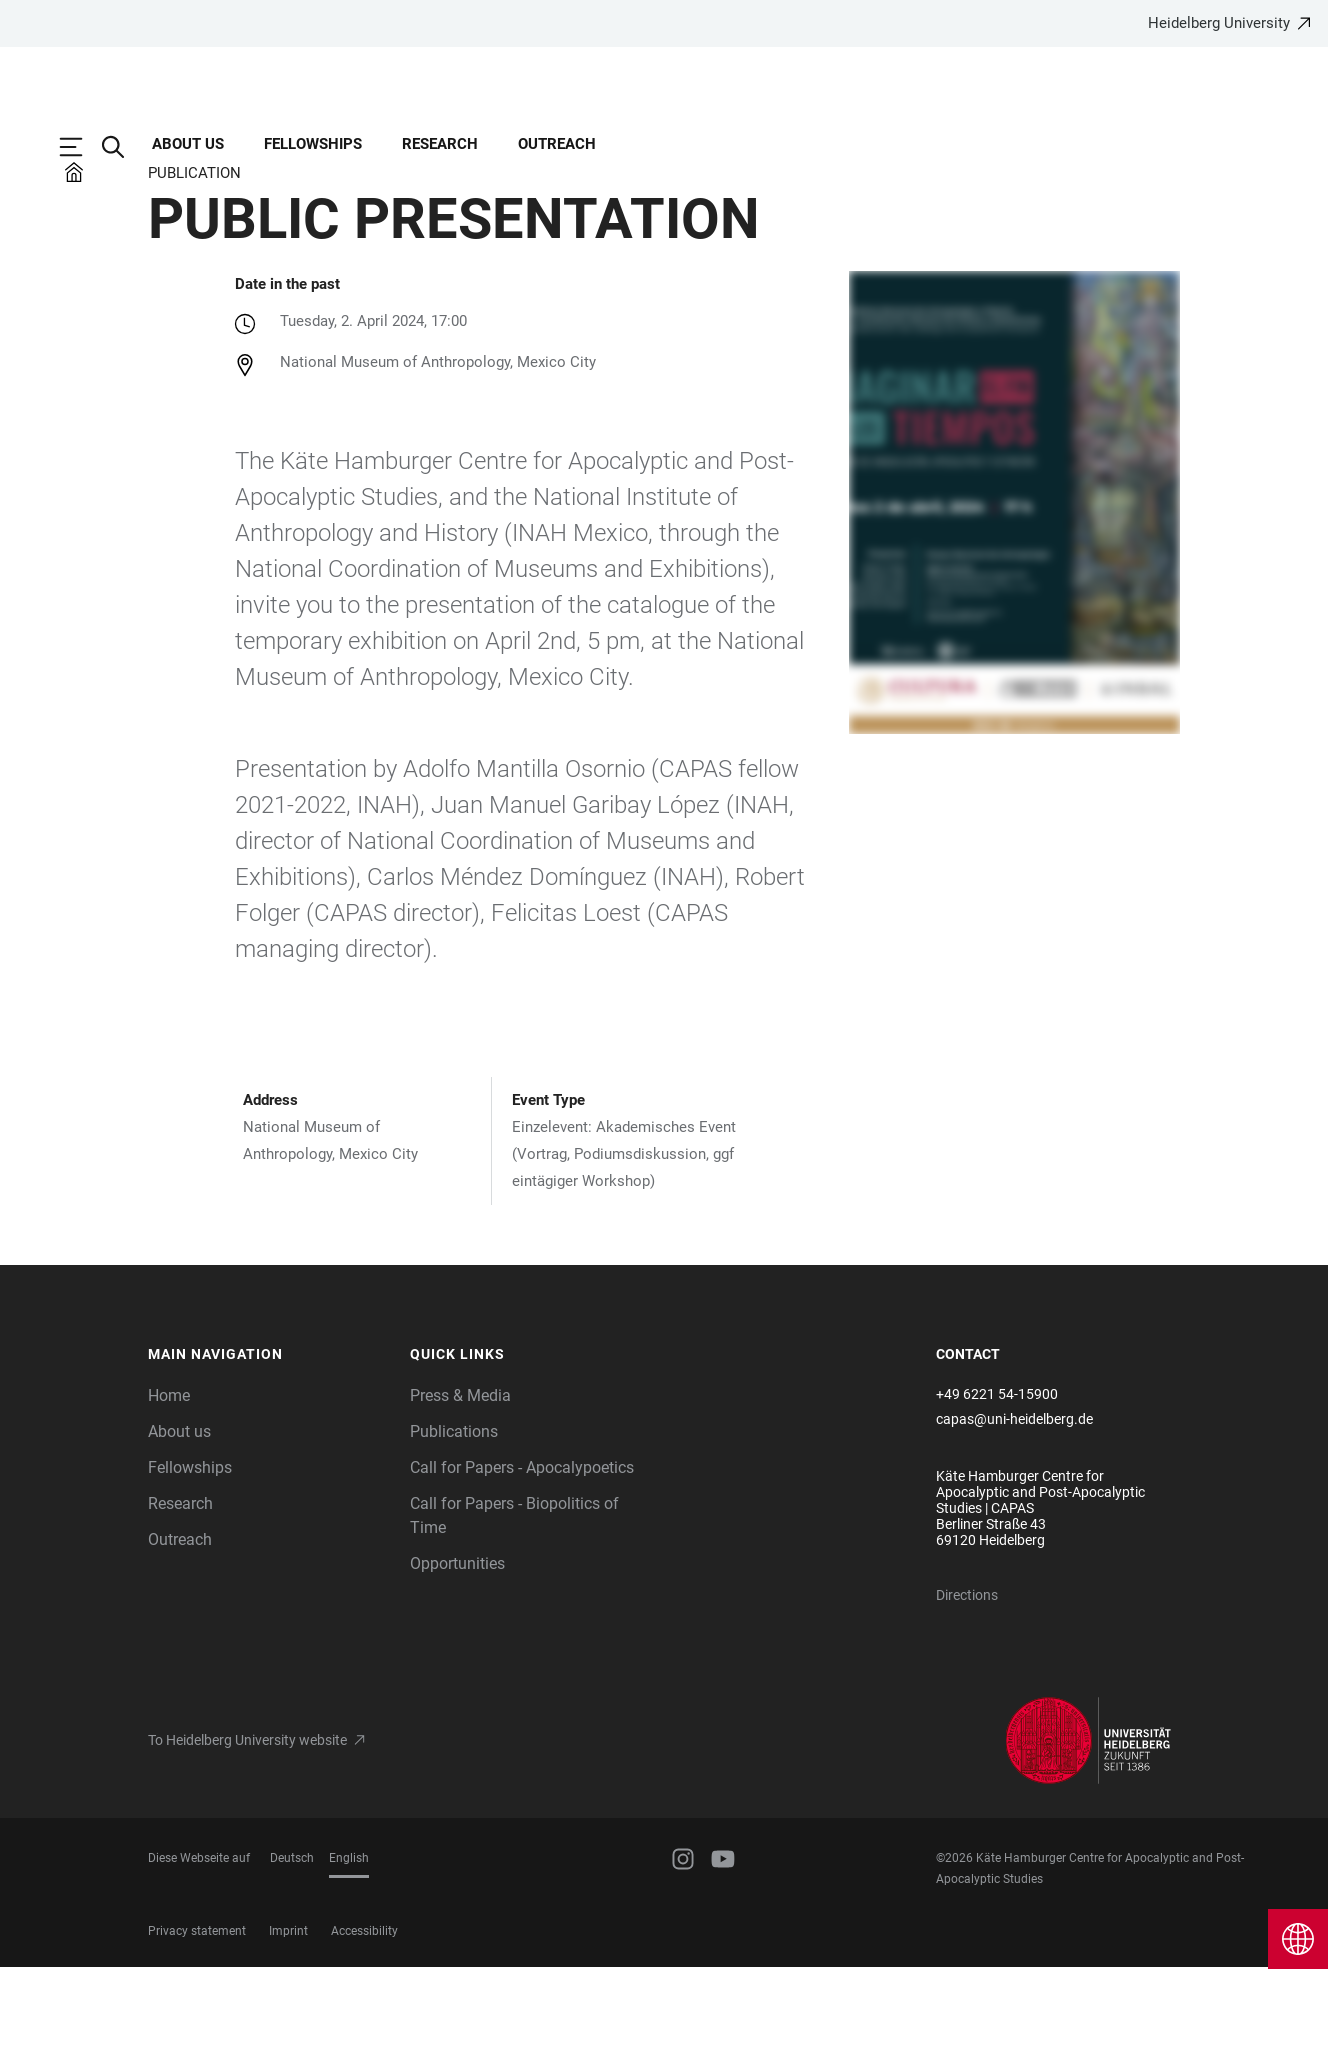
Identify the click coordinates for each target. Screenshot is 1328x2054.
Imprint (288, 2018)
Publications (454, 1518)
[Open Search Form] (123, 147)
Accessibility (364, 2018)
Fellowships (313, 144)
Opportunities (457, 1650)
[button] (269, 1442)
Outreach (557, 144)
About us (188, 144)
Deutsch (292, 1945)
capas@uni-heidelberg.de (1014, 1506)
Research (440, 144)
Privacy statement (197, 2018)
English (349, 1945)
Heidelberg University (1219, 23)
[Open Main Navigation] (81, 147)
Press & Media (460, 1482)
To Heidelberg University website (247, 1827)
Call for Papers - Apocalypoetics (522, 1554)
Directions (967, 1682)
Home (169, 1482)
